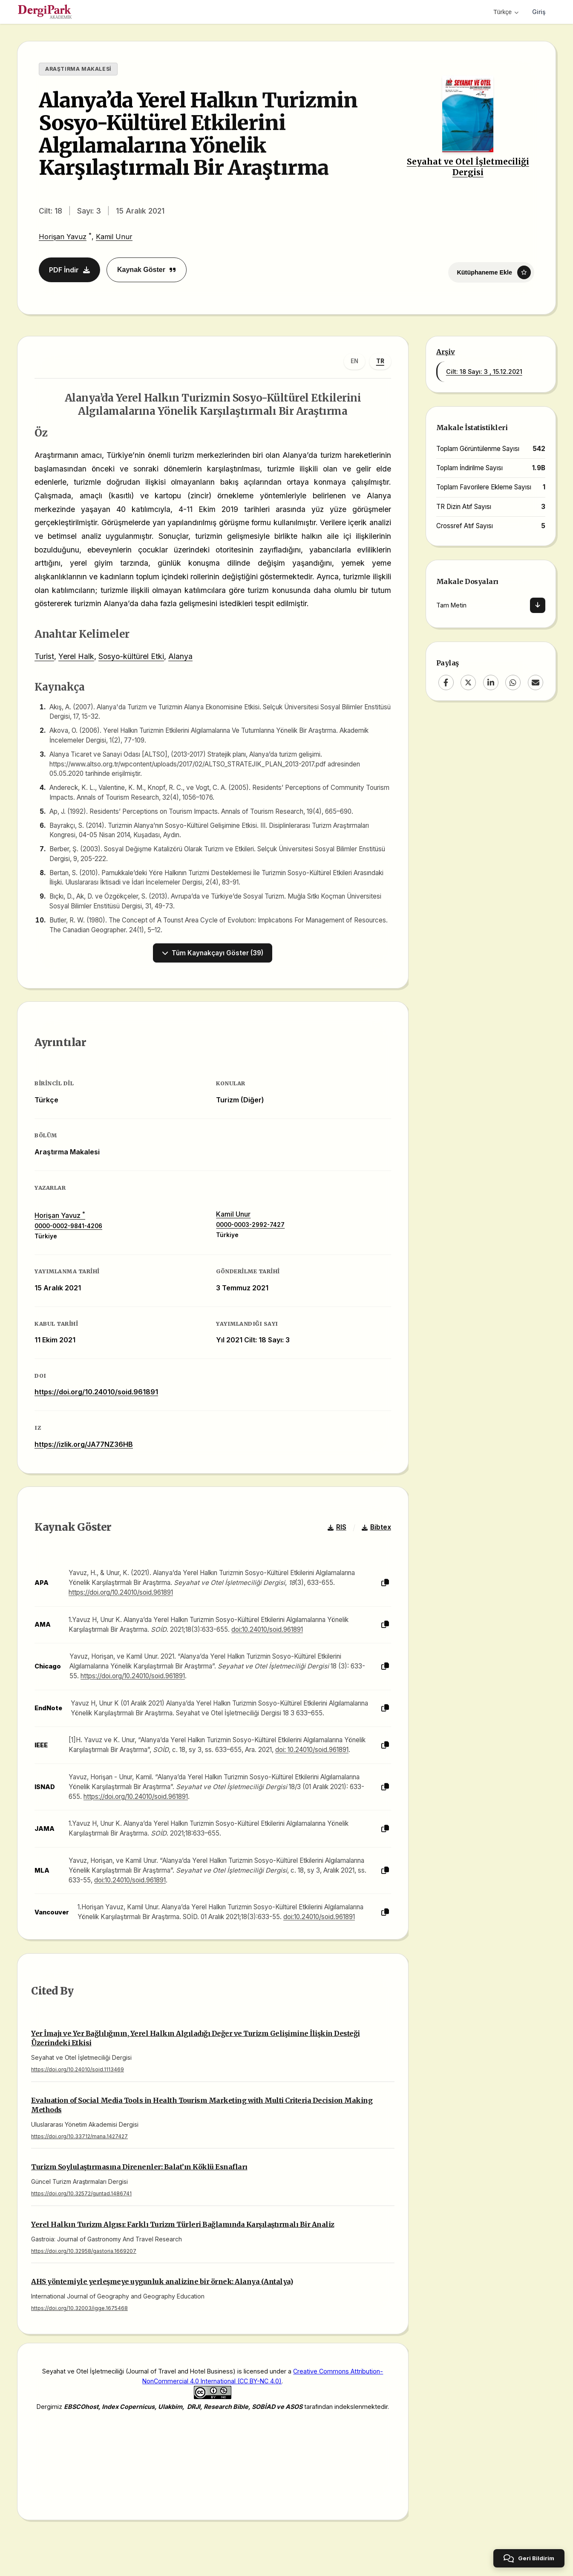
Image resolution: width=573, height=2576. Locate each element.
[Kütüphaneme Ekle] (491, 272)
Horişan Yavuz (62, 236)
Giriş (539, 11)
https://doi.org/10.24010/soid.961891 (96, 1392)
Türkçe (505, 12)
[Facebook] (446, 682)
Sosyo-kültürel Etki (131, 656)
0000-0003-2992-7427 (250, 1224)
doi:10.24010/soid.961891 (267, 1629)
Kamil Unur (114, 236)
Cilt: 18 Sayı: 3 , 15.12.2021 (484, 371)
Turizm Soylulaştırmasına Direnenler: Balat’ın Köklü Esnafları (139, 2167)
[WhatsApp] (513, 682)
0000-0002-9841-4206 (68, 1226)
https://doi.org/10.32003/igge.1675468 (79, 2308)
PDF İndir (69, 270)
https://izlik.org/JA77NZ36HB (84, 1444)
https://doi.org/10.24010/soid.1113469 (77, 2069)
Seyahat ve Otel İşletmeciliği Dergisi (468, 166)
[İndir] (537, 605)
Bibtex (376, 1527)
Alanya (180, 656)
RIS (337, 1527)
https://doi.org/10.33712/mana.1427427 (79, 2136)
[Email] (535, 682)
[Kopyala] (385, 1583)
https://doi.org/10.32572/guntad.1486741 (81, 2193)
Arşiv (445, 351)
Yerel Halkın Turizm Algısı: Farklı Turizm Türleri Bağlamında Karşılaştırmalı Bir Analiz (182, 2224)
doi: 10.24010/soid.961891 (311, 1750)
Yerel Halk (76, 656)
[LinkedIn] (490, 682)
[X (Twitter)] (468, 682)
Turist (44, 656)
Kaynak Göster (146, 269)
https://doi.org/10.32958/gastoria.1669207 (83, 2251)
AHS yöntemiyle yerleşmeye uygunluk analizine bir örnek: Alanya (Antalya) (162, 2281)
